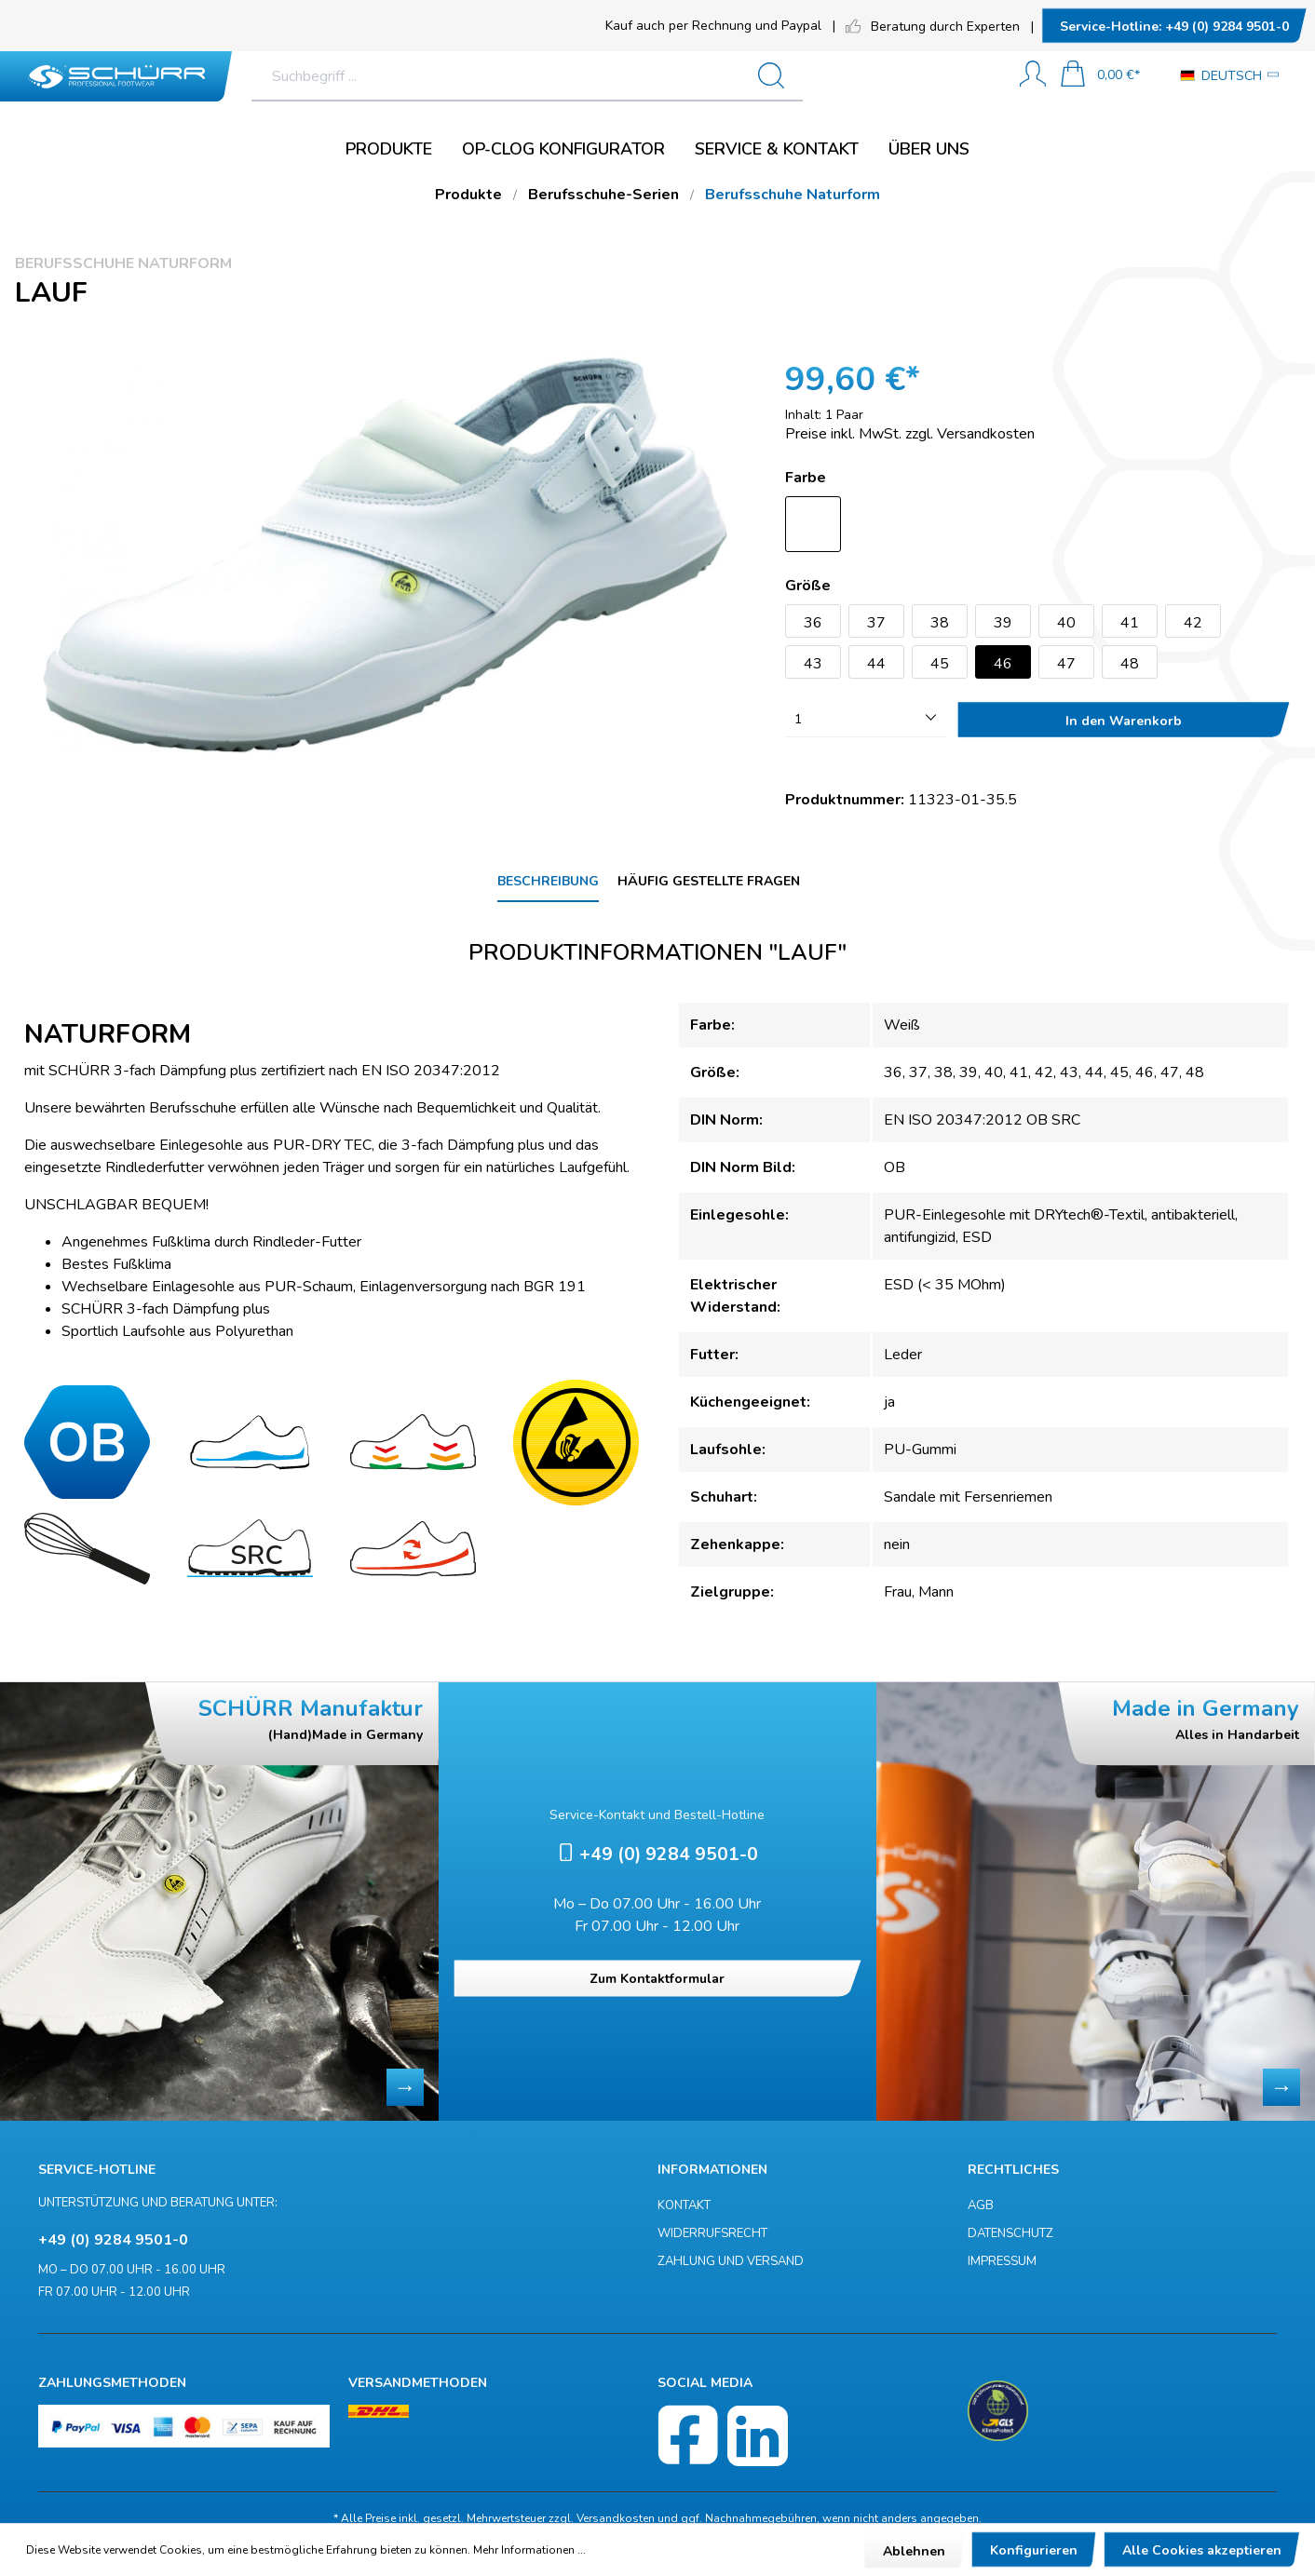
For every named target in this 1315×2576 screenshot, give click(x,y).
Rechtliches (1013, 2169)
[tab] (548, 882)
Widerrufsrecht (712, 2233)
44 (876, 664)
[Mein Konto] (1032, 76)
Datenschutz (1010, 2233)
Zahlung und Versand (731, 2261)
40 (1066, 623)
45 (939, 664)
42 (1193, 623)
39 (1003, 623)
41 (1129, 623)
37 (876, 623)
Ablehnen (914, 2551)
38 (939, 623)
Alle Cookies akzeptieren (1201, 2550)
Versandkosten (615, 2518)
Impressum (1002, 2261)
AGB (981, 2205)
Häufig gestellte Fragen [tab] (708, 881)
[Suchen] (966, 76)
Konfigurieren (1034, 2550)
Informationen (712, 2169)
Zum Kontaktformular (657, 1979)
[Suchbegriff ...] (597, 76)
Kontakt (684, 2205)
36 (813, 623)
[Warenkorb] (1100, 76)
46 (1003, 664)
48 (1129, 664)
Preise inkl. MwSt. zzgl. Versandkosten (910, 434)
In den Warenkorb (1123, 721)
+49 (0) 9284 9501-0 (1174, 26)
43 (813, 664)
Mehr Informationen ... (529, 2549)
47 (1066, 664)
